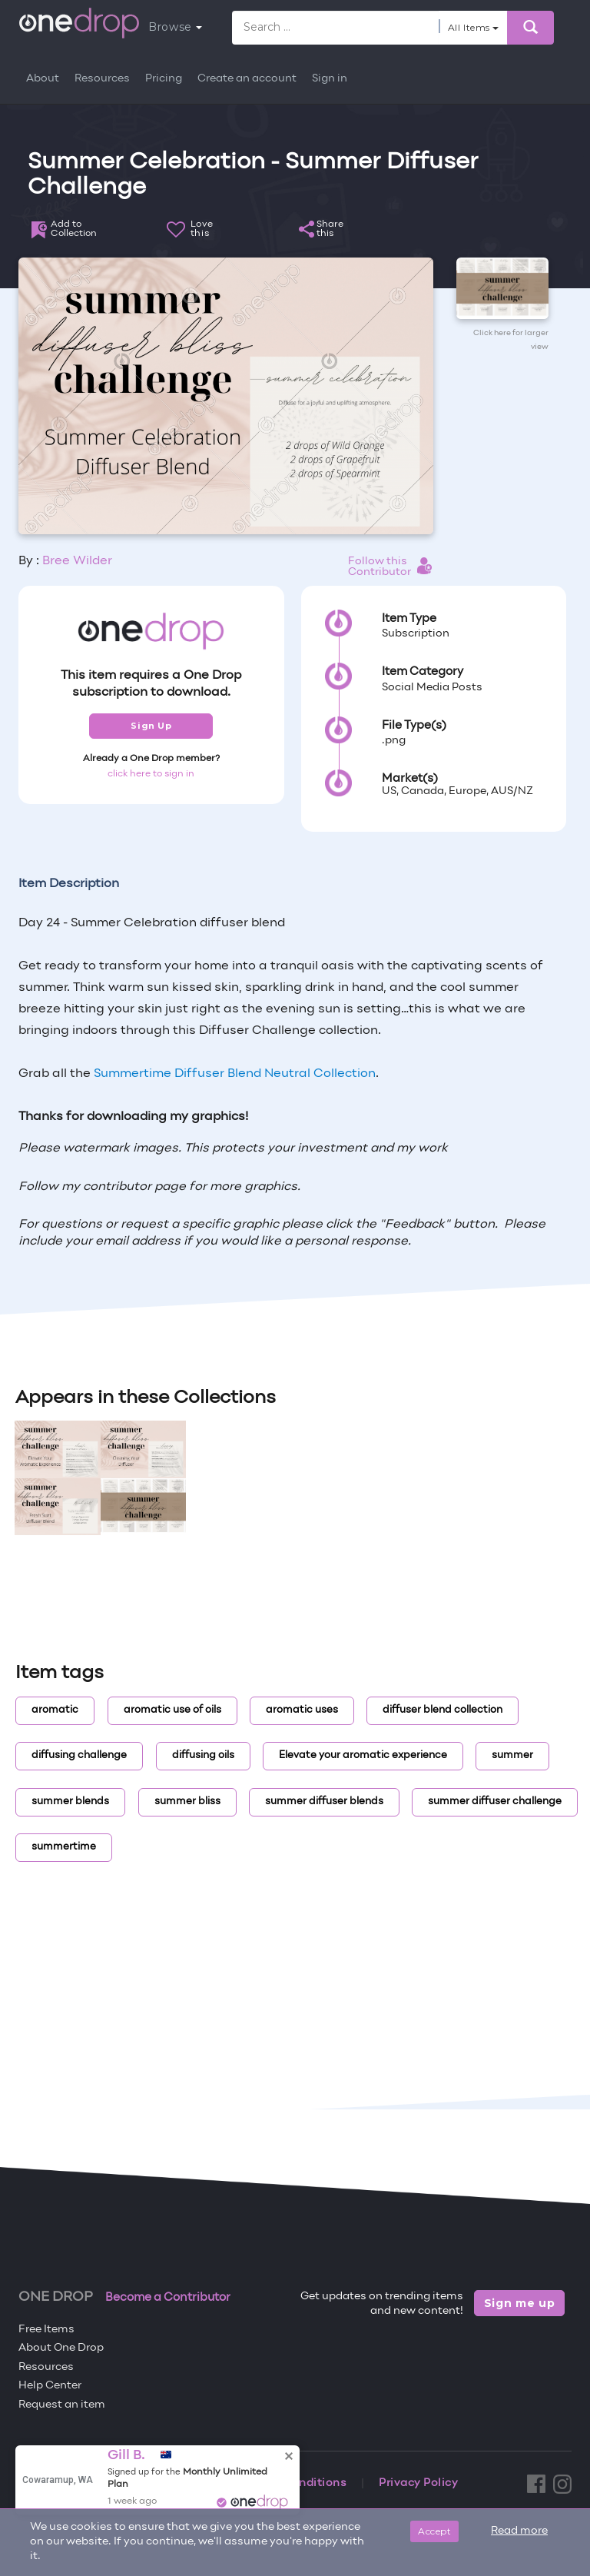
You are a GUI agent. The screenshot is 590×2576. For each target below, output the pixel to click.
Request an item (61, 2405)
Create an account (247, 79)
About (42, 79)
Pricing (163, 79)
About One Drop (61, 2348)
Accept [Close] (434, 2531)
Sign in (329, 79)
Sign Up (151, 725)
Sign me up (519, 2303)
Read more (519, 2531)
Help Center (49, 2386)
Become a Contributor (167, 2297)
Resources (102, 79)
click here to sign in (151, 774)
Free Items (46, 2330)
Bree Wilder (77, 561)
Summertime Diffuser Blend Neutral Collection (235, 1074)
